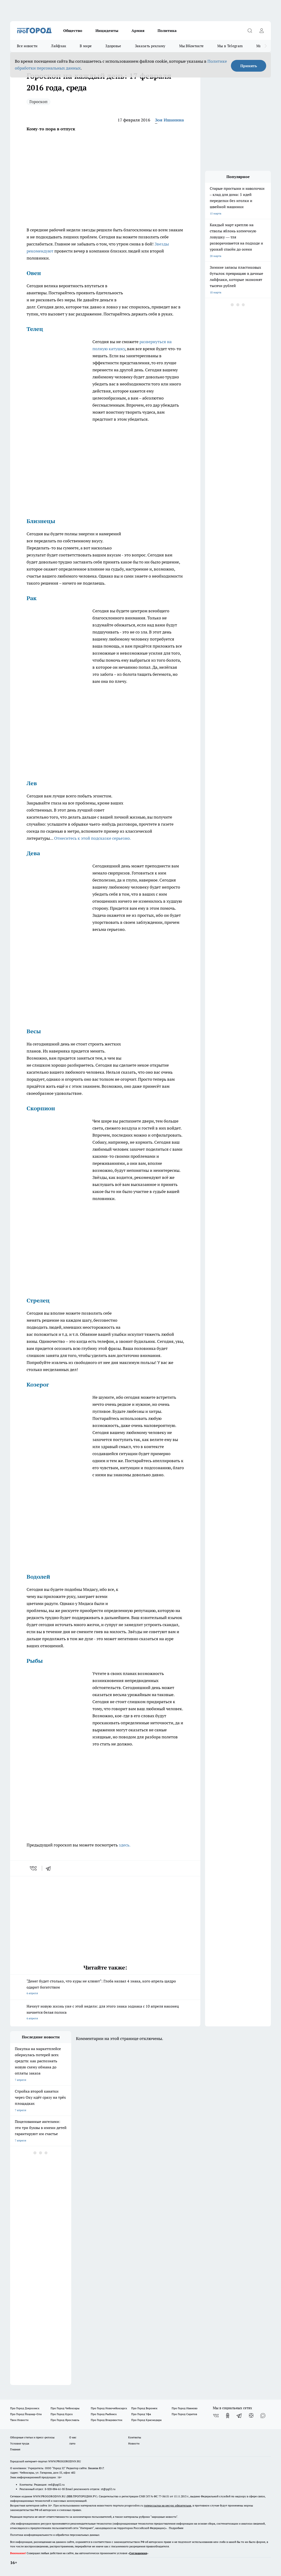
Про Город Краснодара (146, 2420)
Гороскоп (38, 101)
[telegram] (50, 1868)
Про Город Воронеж (144, 2408)
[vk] (34, 1868)
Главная (15, 2449)
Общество (72, 30)
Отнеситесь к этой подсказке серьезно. (92, 838)
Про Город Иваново (185, 2408)
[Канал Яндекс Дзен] (251, 2415)
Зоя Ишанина (169, 120)
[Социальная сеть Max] (263, 2415)
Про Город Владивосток (106, 2420)
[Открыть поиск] (249, 30)
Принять (248, 65)
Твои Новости (19, 2420)
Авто (72, 2443)
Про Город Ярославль (65, 2420)
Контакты (134, 2437)
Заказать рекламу (150, 46)
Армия (137, 30)
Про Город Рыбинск (104, 2414)
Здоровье (113, 46)
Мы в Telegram (230, 46)
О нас (72, 2437)
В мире (86, 46)
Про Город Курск (62, 2414)
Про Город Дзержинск (24, 2408)
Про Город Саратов (184, 2414)
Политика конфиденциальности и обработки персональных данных (54, 2535)
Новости (133, 2443)
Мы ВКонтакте (191, 46)
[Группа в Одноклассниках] (228, 2415)
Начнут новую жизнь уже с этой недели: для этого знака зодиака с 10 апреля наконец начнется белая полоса (105, 2012)
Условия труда (19, 2443)
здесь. (125, 1845)
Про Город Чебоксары (65, 2408)
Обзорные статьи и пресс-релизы (32, 2437)
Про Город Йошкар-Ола (26, 2414)
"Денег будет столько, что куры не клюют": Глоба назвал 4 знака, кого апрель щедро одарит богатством (105, 1987)
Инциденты (106, 30)
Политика (167, 30)
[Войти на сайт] (261, 30)
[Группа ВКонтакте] (216, 2415)
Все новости (27, 46)
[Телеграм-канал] (239, 2415)
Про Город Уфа (141, 2414)
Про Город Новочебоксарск (109, 2408)
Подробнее (176, 2528)
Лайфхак (58, 46)
